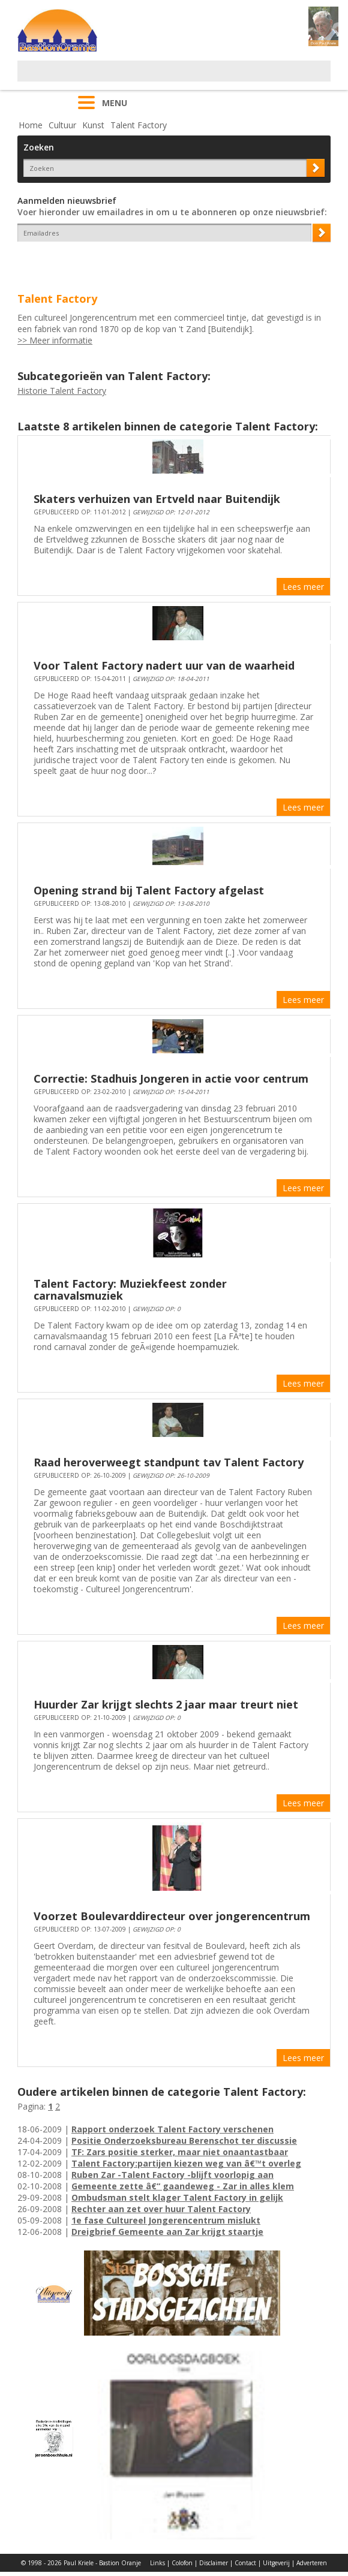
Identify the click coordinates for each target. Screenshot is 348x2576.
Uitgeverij (276, 2563)
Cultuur (62, 125)
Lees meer (303, 586)
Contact (245, 2563)
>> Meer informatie (54, 340)
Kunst (93, 125)
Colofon (182, 2563)
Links (157, 2563)
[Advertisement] (157, 79)
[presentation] (87, 263)
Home (31, 125)
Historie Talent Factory (61, 390)
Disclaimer (213, 2563)
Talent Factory (138, 125)
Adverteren (311, 2563)
